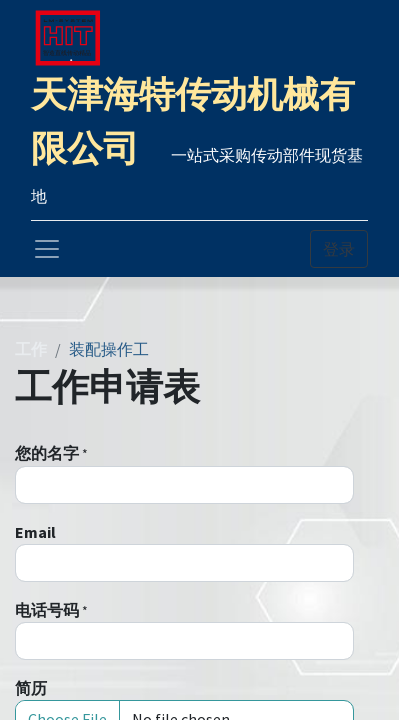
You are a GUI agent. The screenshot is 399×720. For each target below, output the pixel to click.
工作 (31, 349)
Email (35, 532)
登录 (339, 249)
